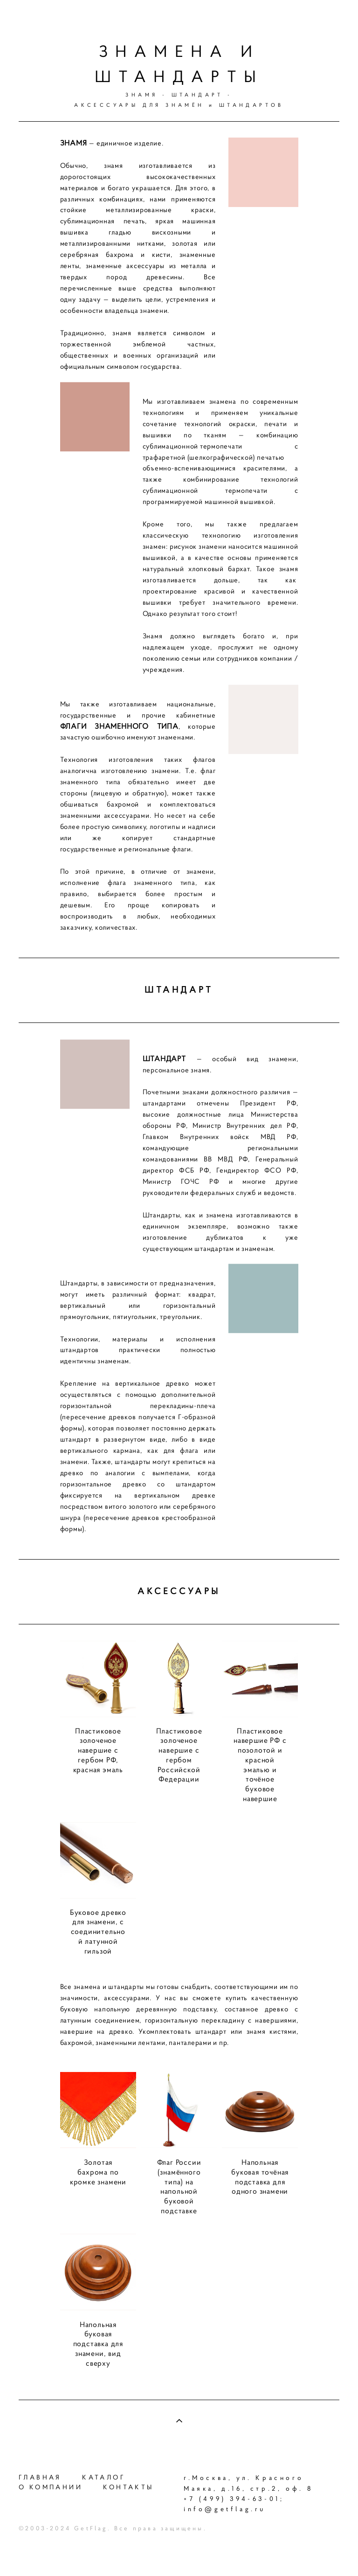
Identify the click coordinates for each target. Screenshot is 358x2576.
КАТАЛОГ (103, 2477)
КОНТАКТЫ (128, 2487)
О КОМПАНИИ (51, 2487)
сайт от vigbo (321, 2554)
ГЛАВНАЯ (40, 2477)
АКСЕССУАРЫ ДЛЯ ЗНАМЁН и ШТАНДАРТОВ (179, 105)
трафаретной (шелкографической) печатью (213, 473)
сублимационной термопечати (193, 461)
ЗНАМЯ (141, 94)
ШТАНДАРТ (197, 94)
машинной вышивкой (239, 517)
